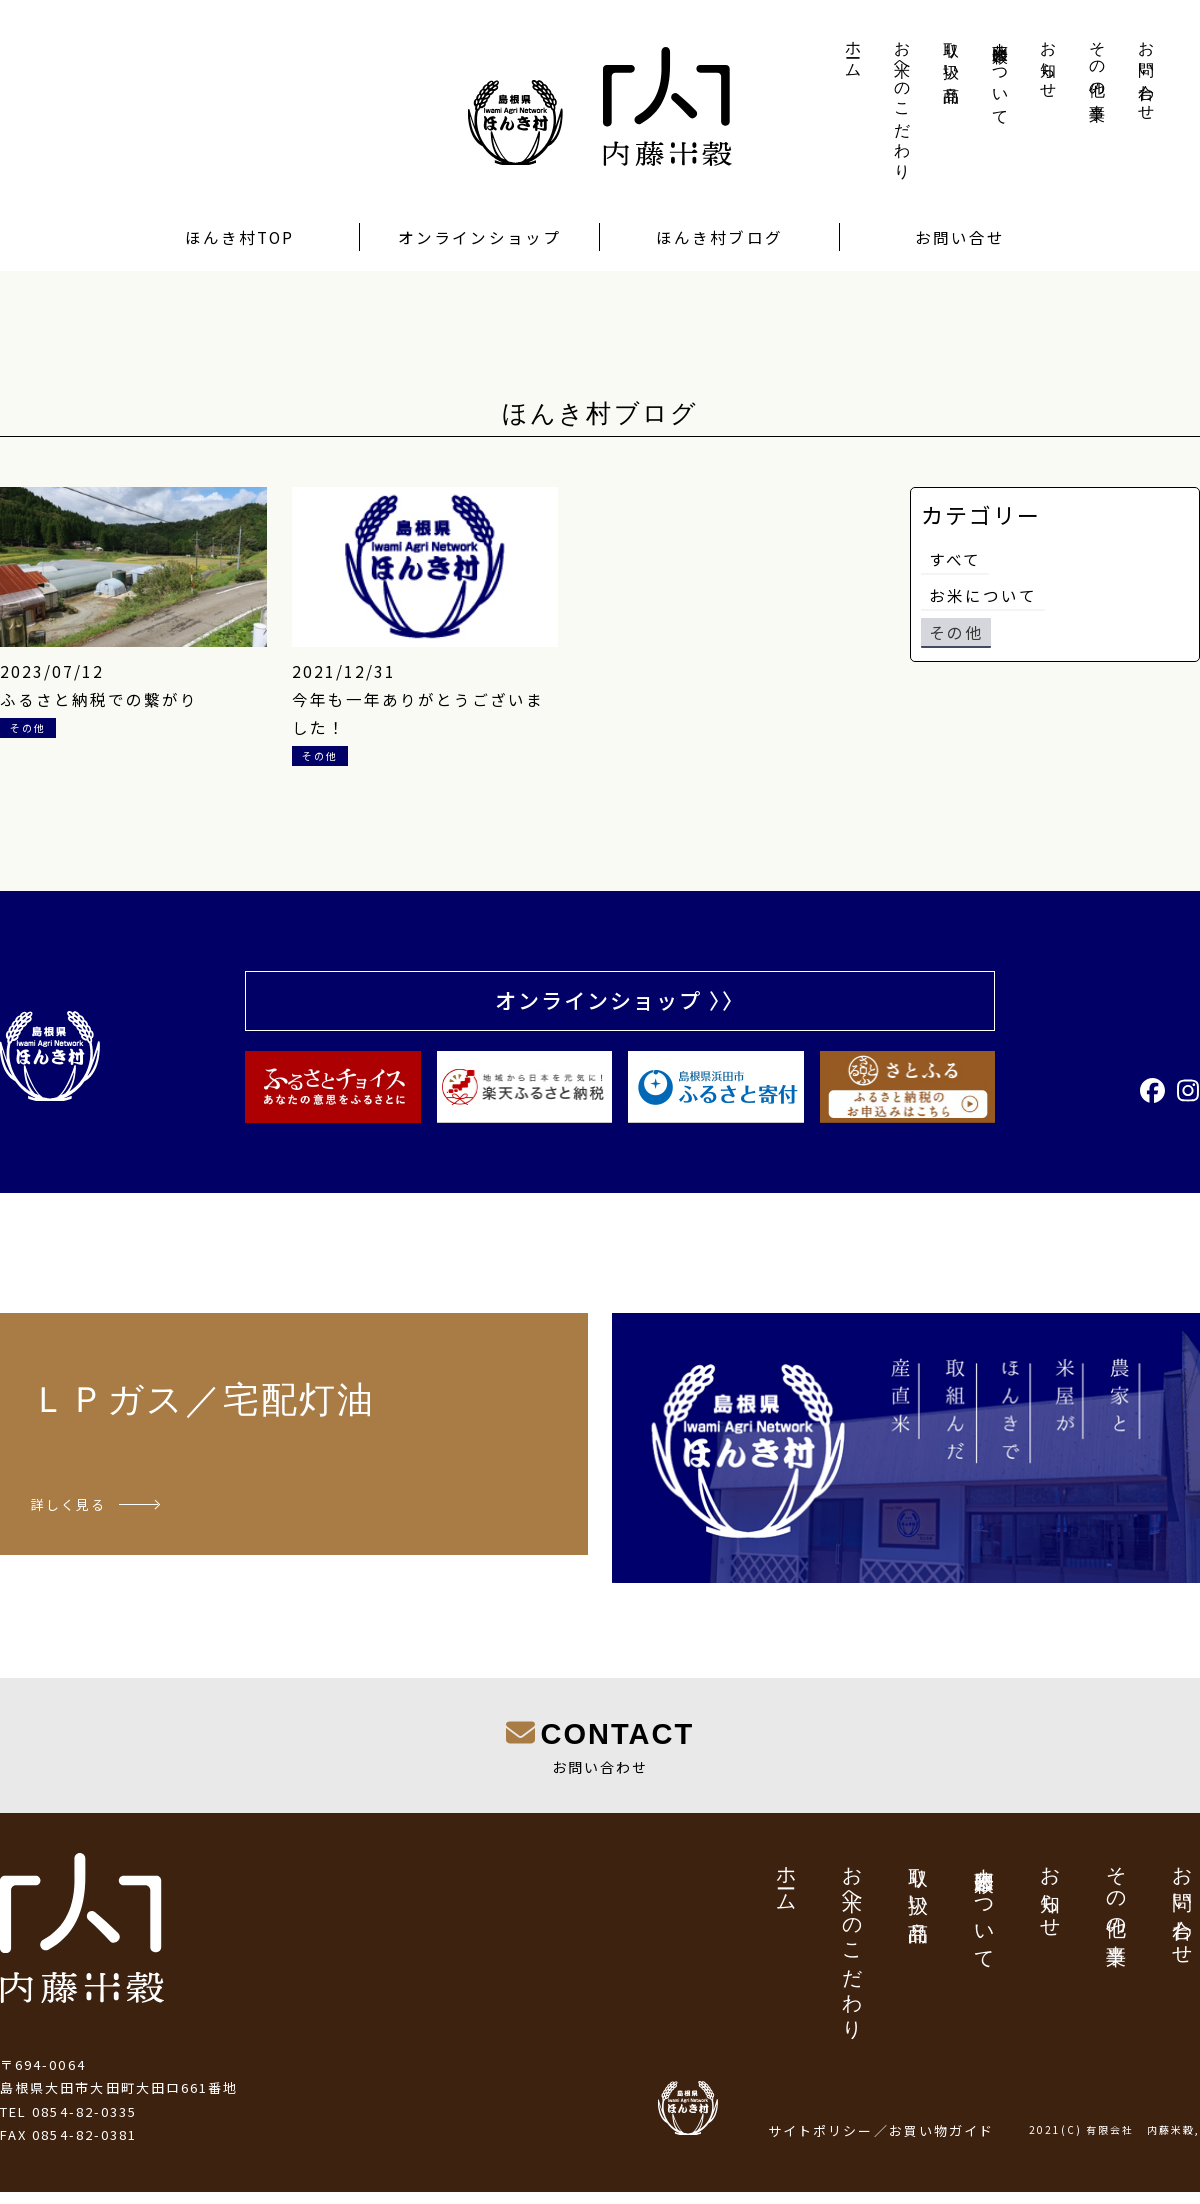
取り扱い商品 (951, 54)
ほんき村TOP (240, 237)
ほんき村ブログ (719, 237)
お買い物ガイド (942, 2142)
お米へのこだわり (902, 101)
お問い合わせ (1146, 72)
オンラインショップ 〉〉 (620, 1003)
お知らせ (1048, 61)
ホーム (853, 51)
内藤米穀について (1000, 74)
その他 (956, 636)
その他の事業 (1097, 63)
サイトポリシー (821, 2142)
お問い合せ (960, 237)
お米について (983, 598)
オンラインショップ (479, 237)
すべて (955, 560)
